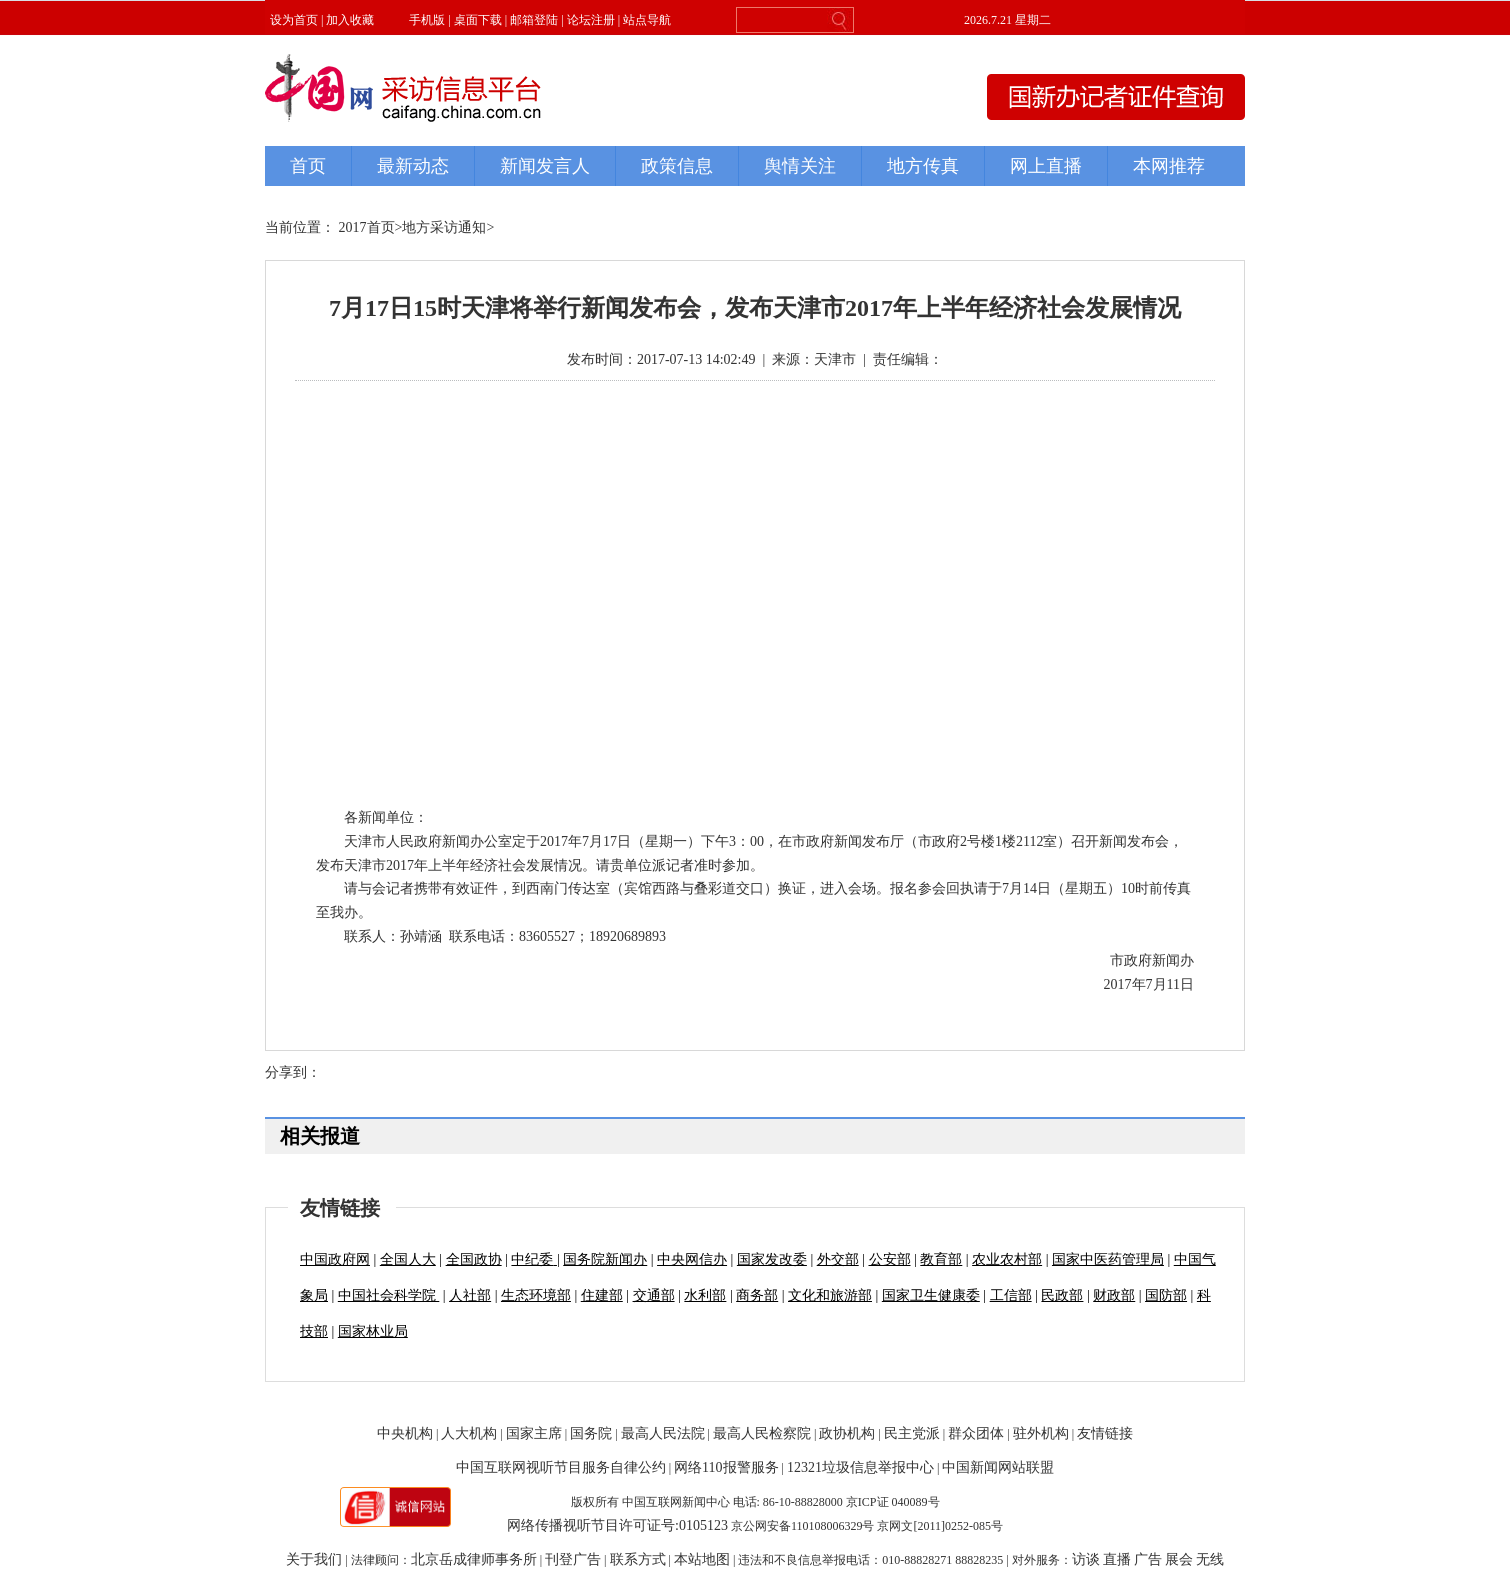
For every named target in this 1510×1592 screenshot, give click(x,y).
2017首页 (367, 227)
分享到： (293, 1072)
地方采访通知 (444, 227)
